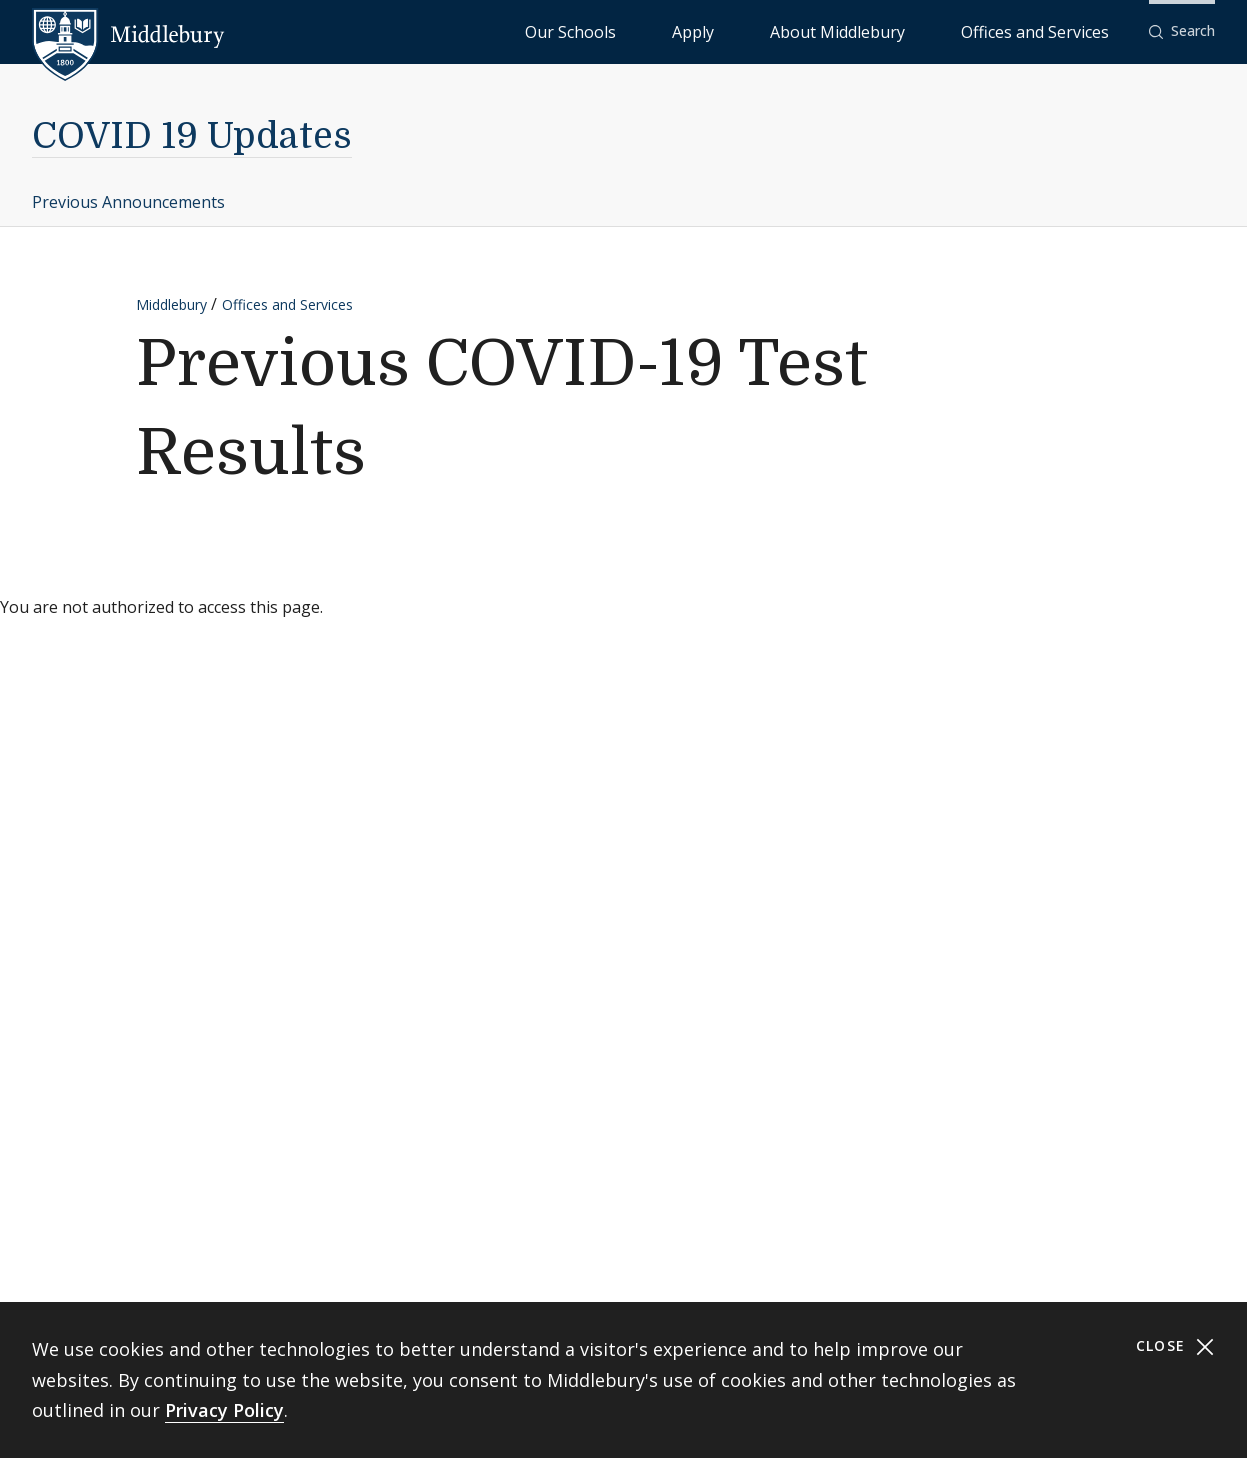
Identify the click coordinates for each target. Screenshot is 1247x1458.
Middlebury (171, 304)
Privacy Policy (224, 1410)
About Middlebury (912, 30)
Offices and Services (1059, 30)
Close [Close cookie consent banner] (1175, 1346)
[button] (1182, 31)
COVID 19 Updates (192, 136)
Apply (813, 30)
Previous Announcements (128, 202)
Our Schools (732, 30)
